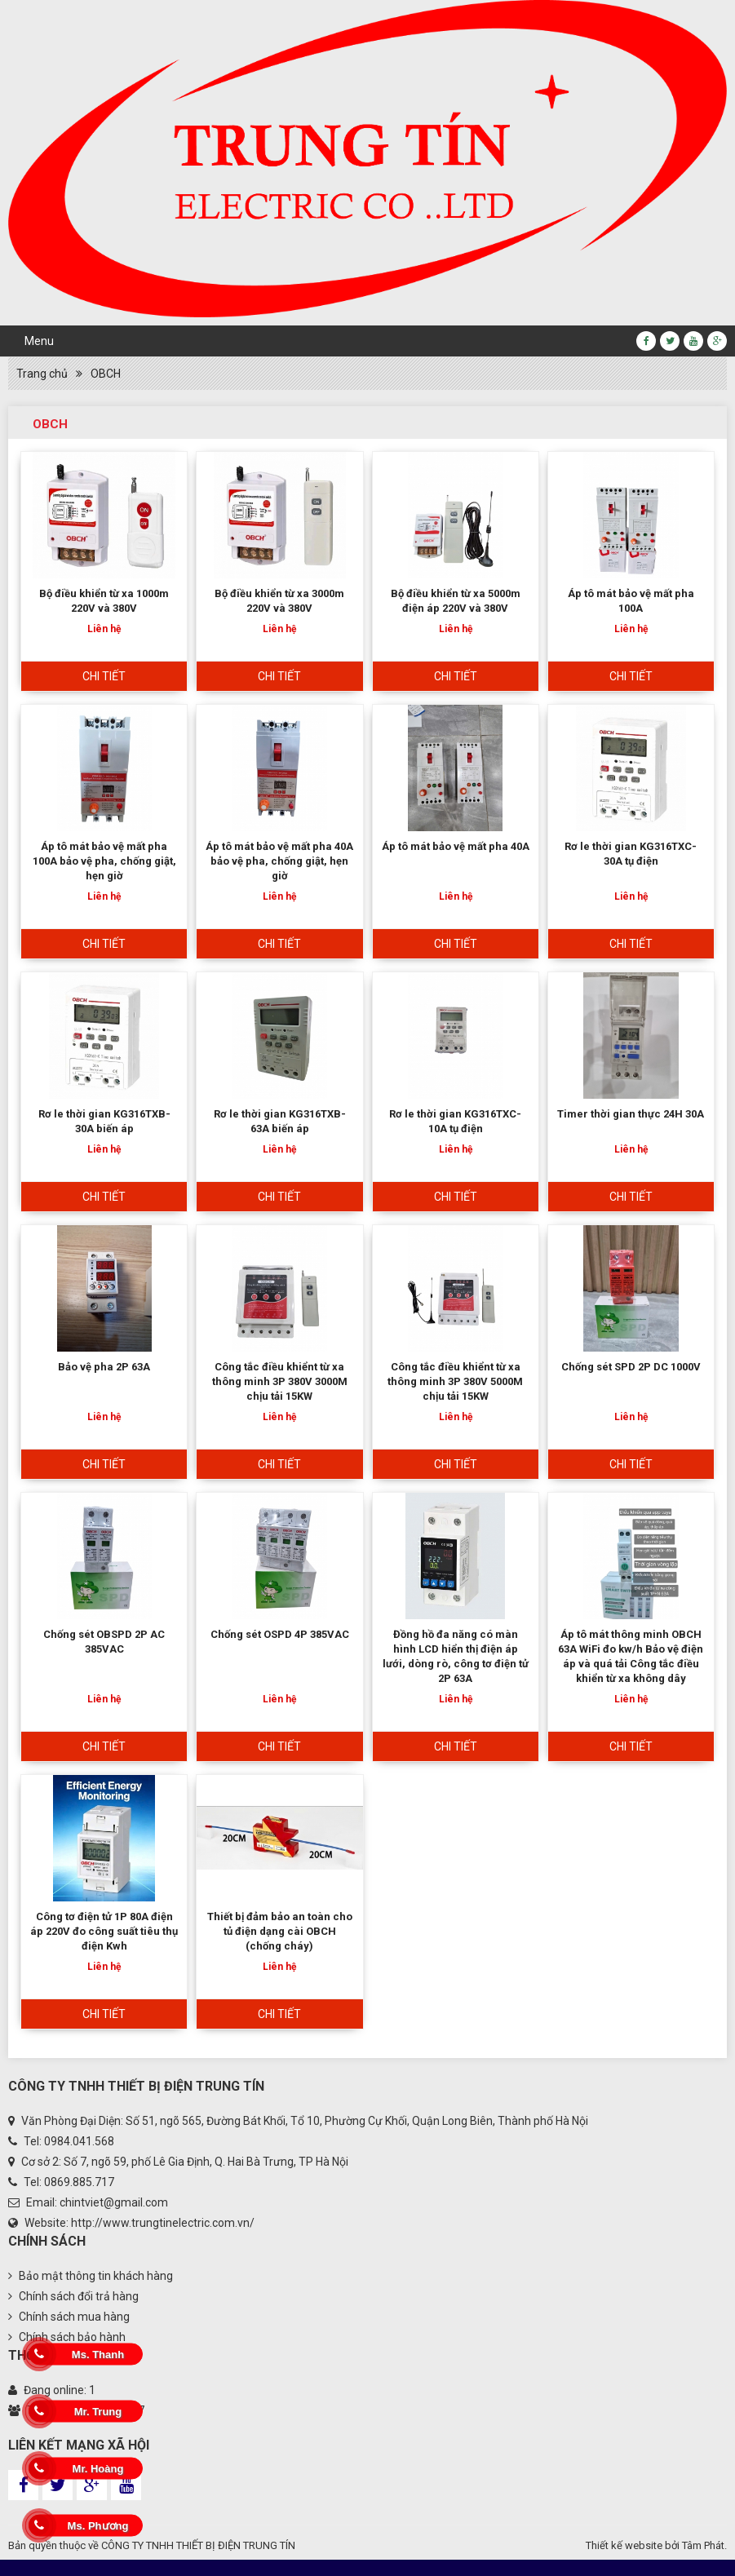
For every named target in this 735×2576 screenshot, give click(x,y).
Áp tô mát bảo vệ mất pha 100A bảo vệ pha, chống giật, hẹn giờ (104, 861)
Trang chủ (42, 373)
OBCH (106, 373)
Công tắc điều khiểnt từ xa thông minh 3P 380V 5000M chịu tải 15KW (455, 1381)
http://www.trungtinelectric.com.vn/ (163, 2222)
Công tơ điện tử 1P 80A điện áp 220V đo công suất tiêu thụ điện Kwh (104, 1931)
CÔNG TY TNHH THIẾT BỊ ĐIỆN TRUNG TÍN (198, 2545)
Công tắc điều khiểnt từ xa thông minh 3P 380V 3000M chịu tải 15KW (280, 1381)
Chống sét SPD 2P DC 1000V (631, 1367)
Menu (39, 340)
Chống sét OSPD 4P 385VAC (279, 1634)
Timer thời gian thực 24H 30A (630, 1114)
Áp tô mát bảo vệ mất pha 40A (455, 846)
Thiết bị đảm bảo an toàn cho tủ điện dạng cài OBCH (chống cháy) (279, 1931)
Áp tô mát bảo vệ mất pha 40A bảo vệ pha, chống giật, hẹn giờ (279, 861)
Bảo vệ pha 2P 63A (104, 1367)
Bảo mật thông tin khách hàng (90, 2275)
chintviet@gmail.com (114, 2202)
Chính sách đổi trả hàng (73, 2296)
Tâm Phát (703, 2545)
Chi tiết (104, 676)
